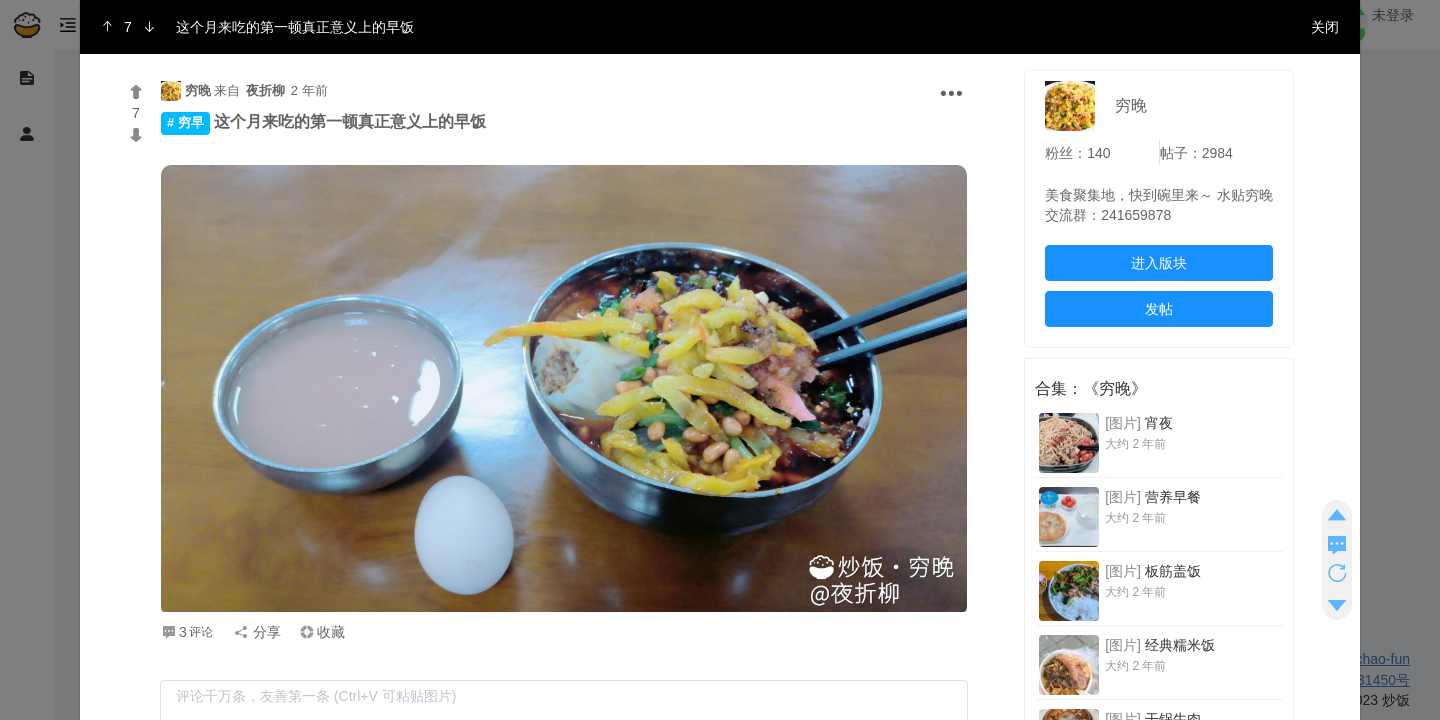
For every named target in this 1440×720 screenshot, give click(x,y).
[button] (951, 97)
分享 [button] (257, 632)
